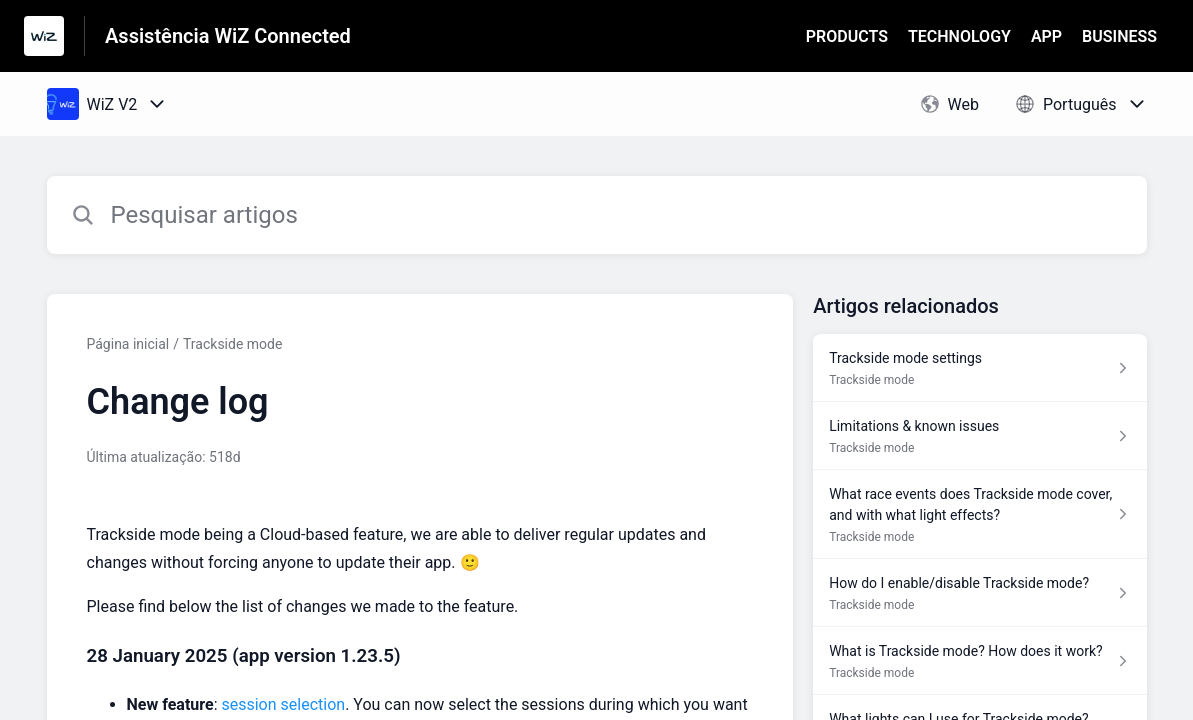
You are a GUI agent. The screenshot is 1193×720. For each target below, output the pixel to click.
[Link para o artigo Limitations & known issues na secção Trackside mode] (979, 436)
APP (1046, 36)
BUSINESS (1119, 36)
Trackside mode (232, 344)
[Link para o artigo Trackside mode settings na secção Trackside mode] (979, 368)
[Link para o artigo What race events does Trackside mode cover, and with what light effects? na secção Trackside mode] (979, 514)
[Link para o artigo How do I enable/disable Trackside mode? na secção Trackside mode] (979, 593)
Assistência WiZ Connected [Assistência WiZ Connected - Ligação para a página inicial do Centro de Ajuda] (228, 36)
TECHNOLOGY (959, 36)
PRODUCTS (847, 36)
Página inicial (128, 344)
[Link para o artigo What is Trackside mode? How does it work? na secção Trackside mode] (979, 661)
